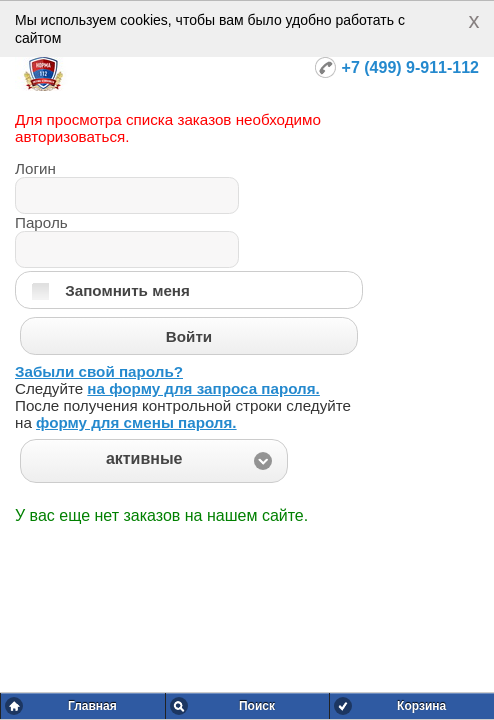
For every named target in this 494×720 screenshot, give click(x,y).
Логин (35, 168)
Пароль (41, 222)
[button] (154, 461)
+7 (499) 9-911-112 (410, 67)
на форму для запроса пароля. (203, 388)
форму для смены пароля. (136, 422)
